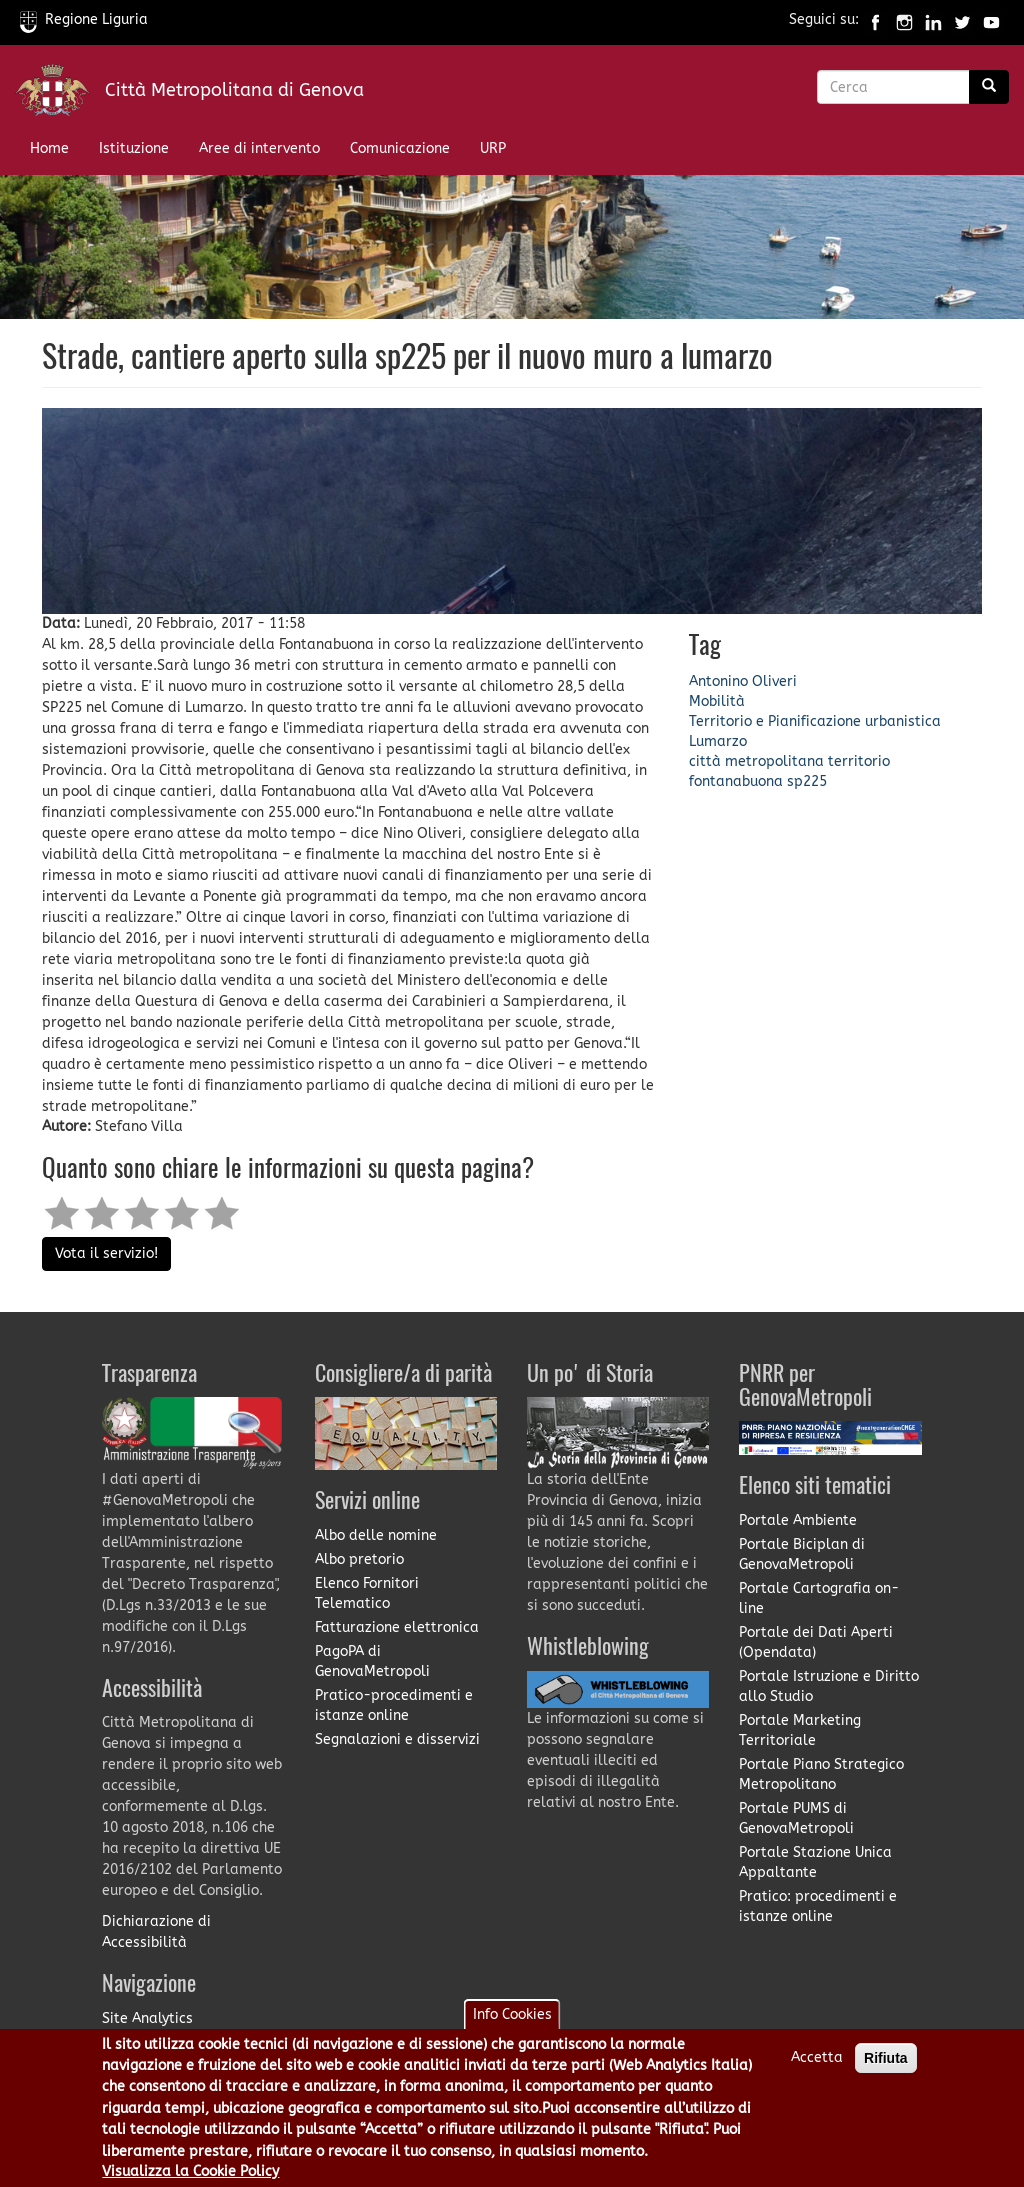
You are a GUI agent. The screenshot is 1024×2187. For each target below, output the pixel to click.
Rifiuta (886, 2071)
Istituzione (134, 148)
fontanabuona (736, 781)
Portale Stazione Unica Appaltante (815, 1862)
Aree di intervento (259, 148)
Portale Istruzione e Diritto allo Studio (829, 1686)
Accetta (817, 2070)
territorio (859, 761)
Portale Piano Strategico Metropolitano (821, 1774)
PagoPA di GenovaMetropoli (372, 1661)
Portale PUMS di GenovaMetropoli (796, 1818)
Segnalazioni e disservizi (397, 1739)
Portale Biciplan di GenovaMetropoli (802, 1554)
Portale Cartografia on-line (819, 1598)
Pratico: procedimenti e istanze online (818, 1906)
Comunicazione (400, 148)
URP (493, 148)
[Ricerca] (989, 87)
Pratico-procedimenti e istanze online (394, 1705)
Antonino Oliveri (743, 681)
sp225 (807, 781)
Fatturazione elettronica (397, 1627)
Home (49, 148)
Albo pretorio (359, 1559)
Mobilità (717, 701)
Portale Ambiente (798, 1520)
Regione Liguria (84, 19)
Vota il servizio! (106, 1253)
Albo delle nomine (376, 1535)
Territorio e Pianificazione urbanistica (815, 721)
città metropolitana (756, 761)
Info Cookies (512, 2027)
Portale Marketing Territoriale (800, 1730)
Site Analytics (147, 2018)
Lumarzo (718, 741)
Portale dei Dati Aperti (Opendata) (816, 1642)
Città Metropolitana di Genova (234, 90)
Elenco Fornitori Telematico (367, 1593)
